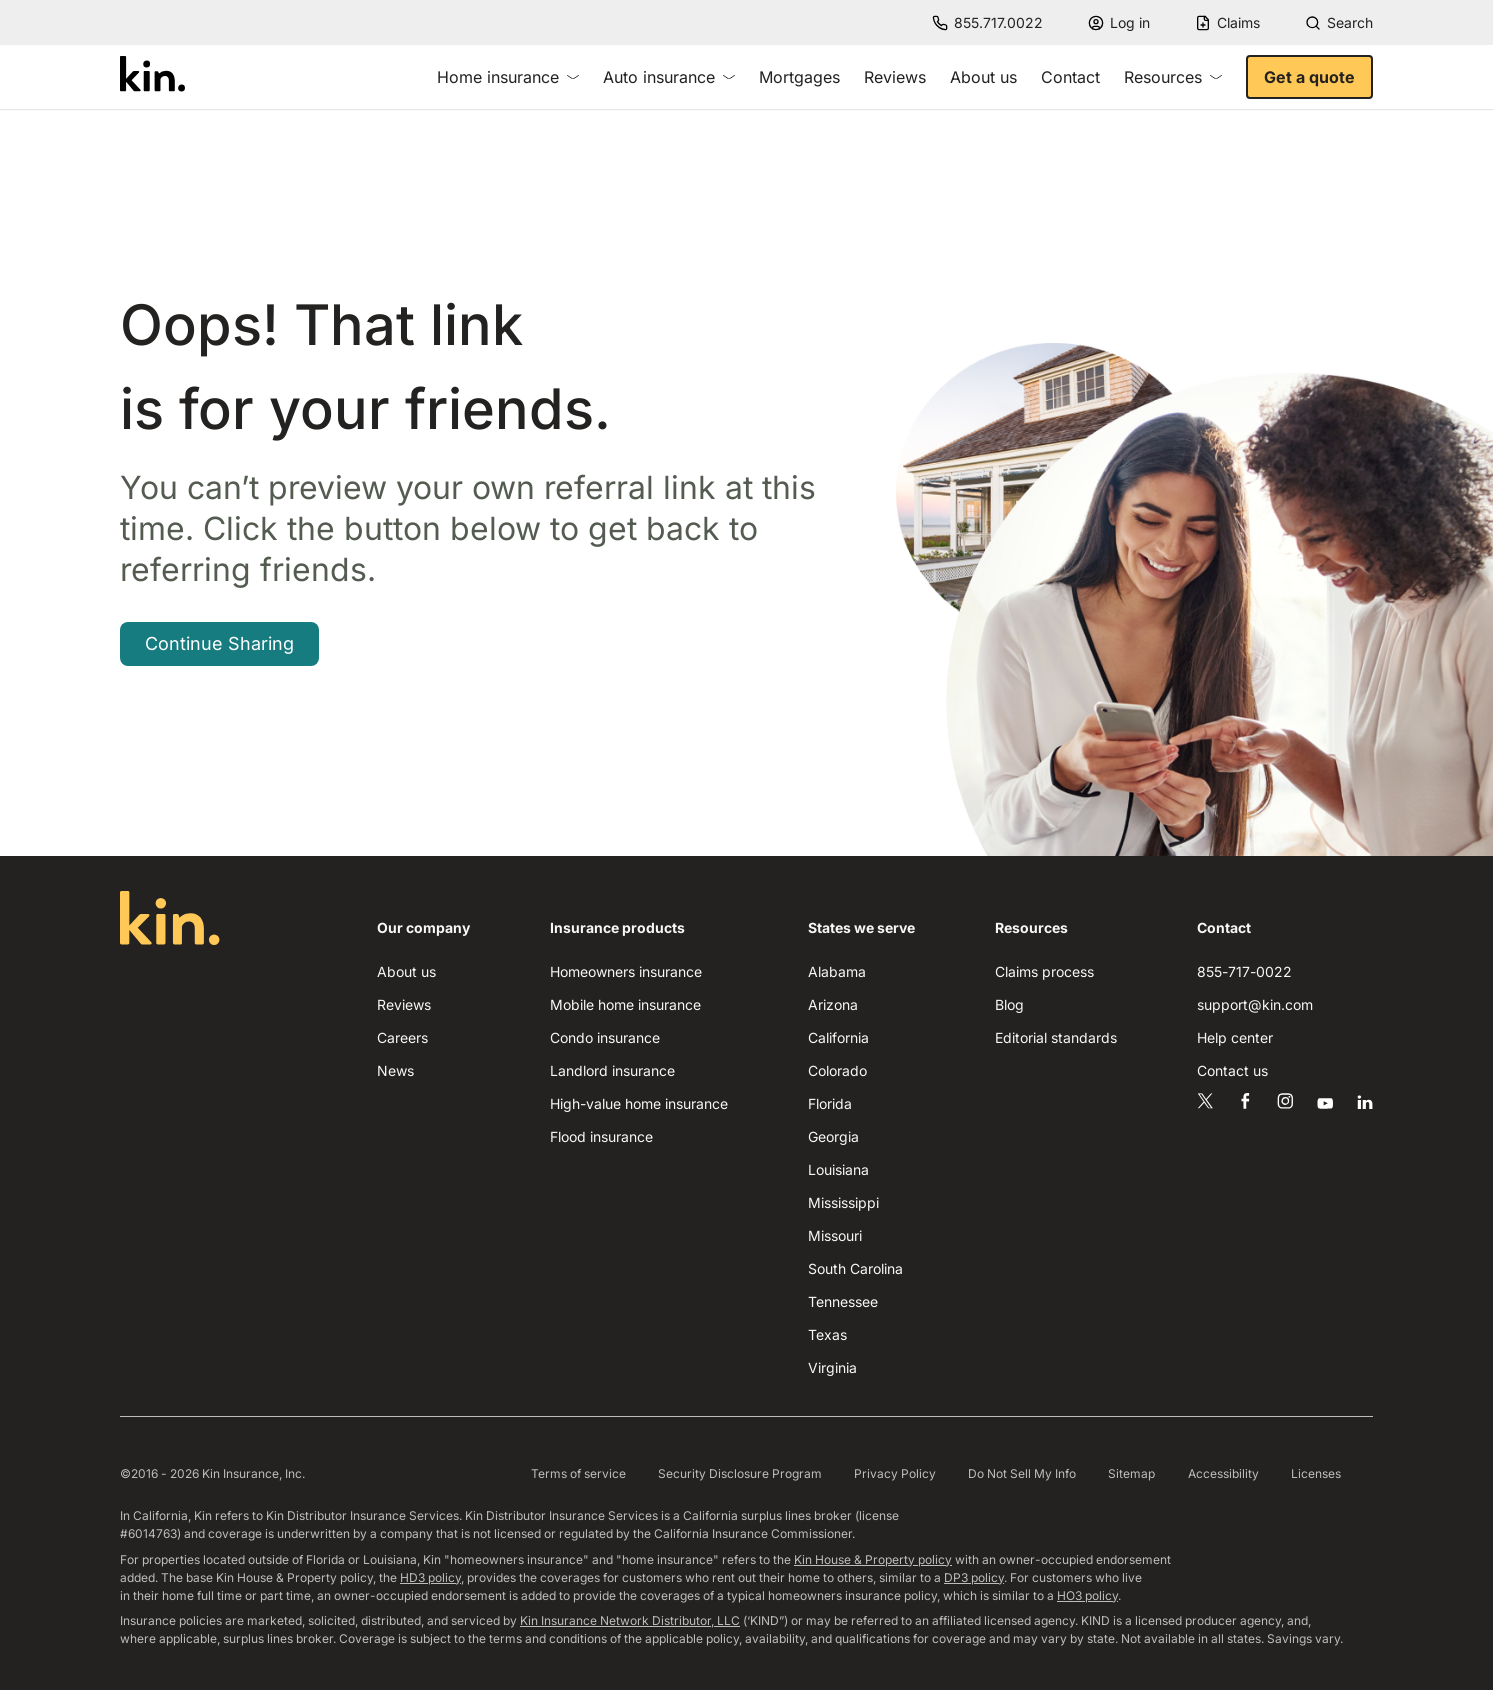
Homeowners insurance (626, 971)
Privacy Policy (895, 1473)
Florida (830, 1103)
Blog (1009, 1004)
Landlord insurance (612, 1070)
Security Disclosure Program (740, 1473)
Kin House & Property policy (873, 1559)
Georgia (833, 1136)
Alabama (837, 971)
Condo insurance (605, 1037)
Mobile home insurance (625, 1004)
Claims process (1044, 971)
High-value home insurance (639, 1103)
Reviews (895, 77)
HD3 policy (430, 1577)
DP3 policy (974, 1577)
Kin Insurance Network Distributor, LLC (630, 1620)
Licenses (1316, 1473)
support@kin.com (1255, 1004)
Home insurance (508, 77)
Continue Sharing (219, 643)
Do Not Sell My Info (1022, 1473)
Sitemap (1131, 1473)
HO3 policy (1087, 1595)
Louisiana (838, 1169)
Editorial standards (1056, 1037)
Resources (1173, 77)
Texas (827, 1334)
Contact (1070, 77)
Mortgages (799, 77)
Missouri (835, 1235)
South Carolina (855, 1268)
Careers (402, 1037)
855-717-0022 (1244, 971)
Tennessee (843, 1301)
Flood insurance (601, 1136)
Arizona (833, 1004)
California (838, 1037)
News (395, 1070)
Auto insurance (669, 77)
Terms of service (578, 1473)
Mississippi (843, 1202)
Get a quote (1309, 77)
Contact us (1232, 1070)
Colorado (837, 1070)
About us (983, 77)
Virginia (832, 1367)
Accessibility (1223, 1473)
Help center (1235, 1037)
